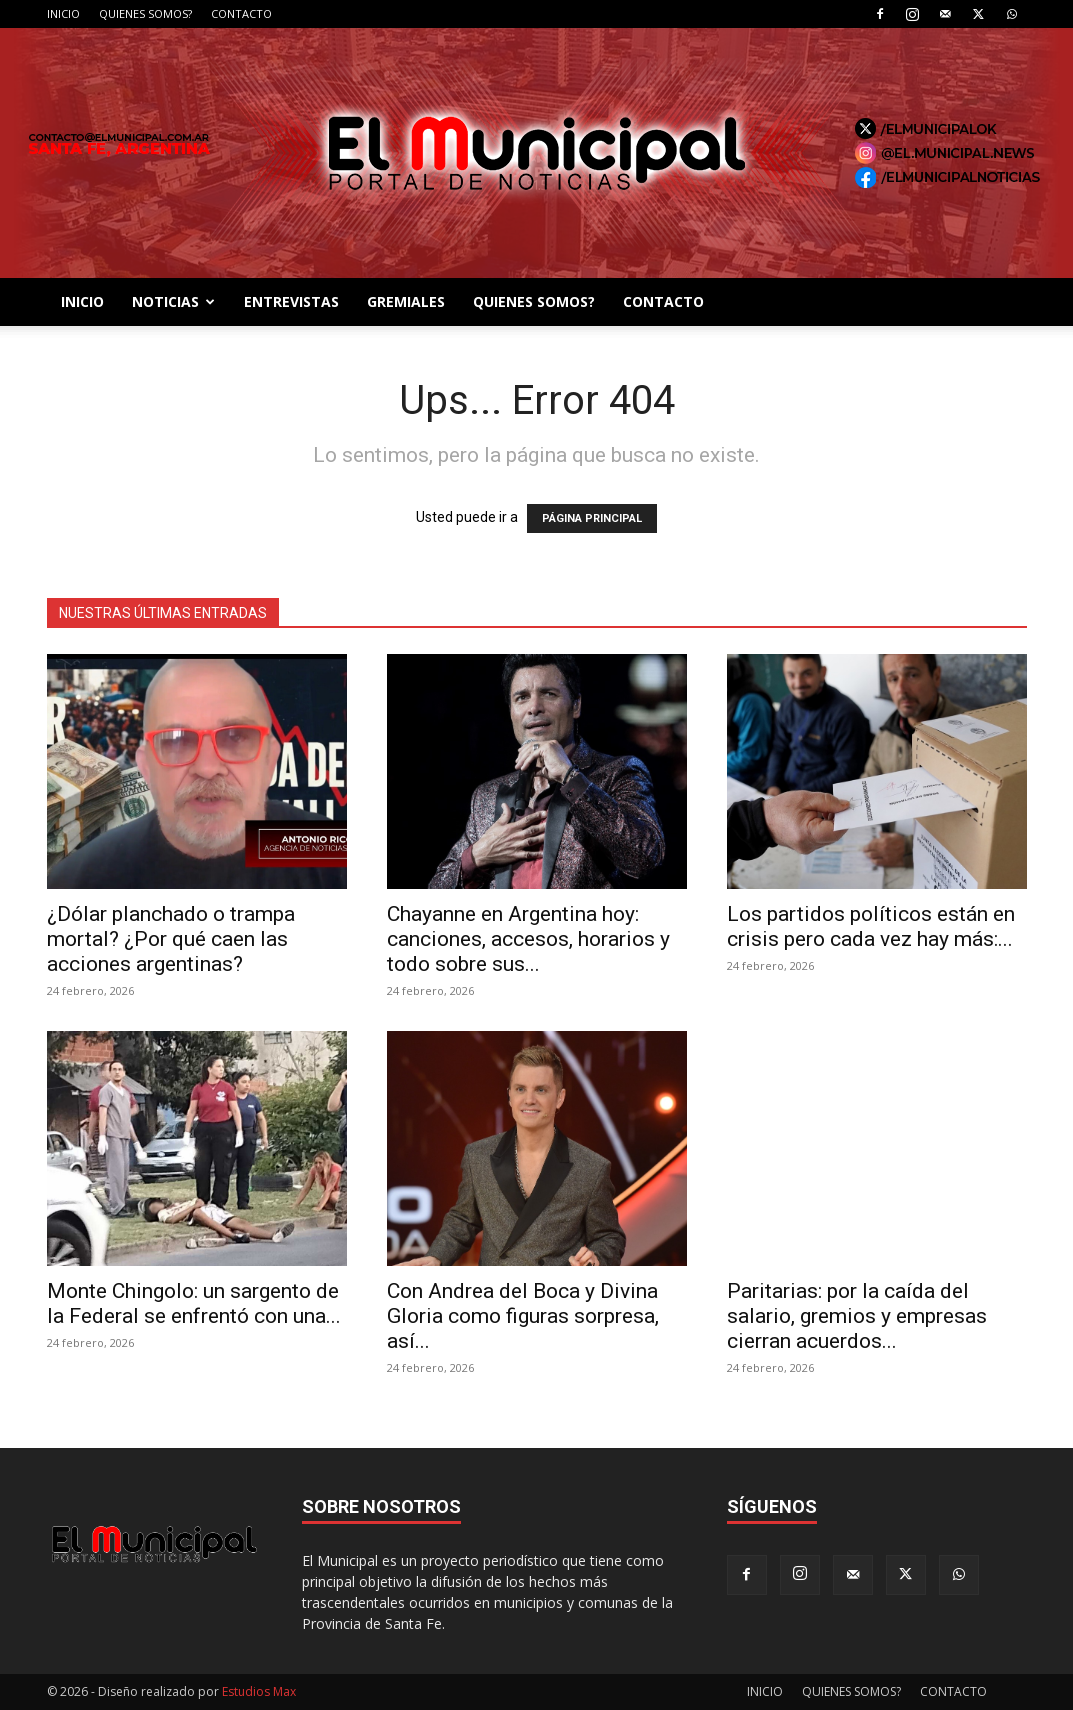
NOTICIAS (173, 301)
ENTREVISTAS (291, 301)
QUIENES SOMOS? (145, 13)
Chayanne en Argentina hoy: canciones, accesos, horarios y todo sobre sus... (528, 939)
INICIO (63, 13)
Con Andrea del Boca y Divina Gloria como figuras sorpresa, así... (523, 1316)
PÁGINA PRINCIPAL (592, 518)
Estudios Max (259, 1691)
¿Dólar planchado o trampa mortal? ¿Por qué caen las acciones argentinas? (171, 939)
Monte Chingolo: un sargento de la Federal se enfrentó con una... (194, 1303)
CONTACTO (241, 13)
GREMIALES (406, 301)
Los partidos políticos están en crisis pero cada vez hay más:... (871, 926)
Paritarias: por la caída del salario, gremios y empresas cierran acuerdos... (857, 1316)
